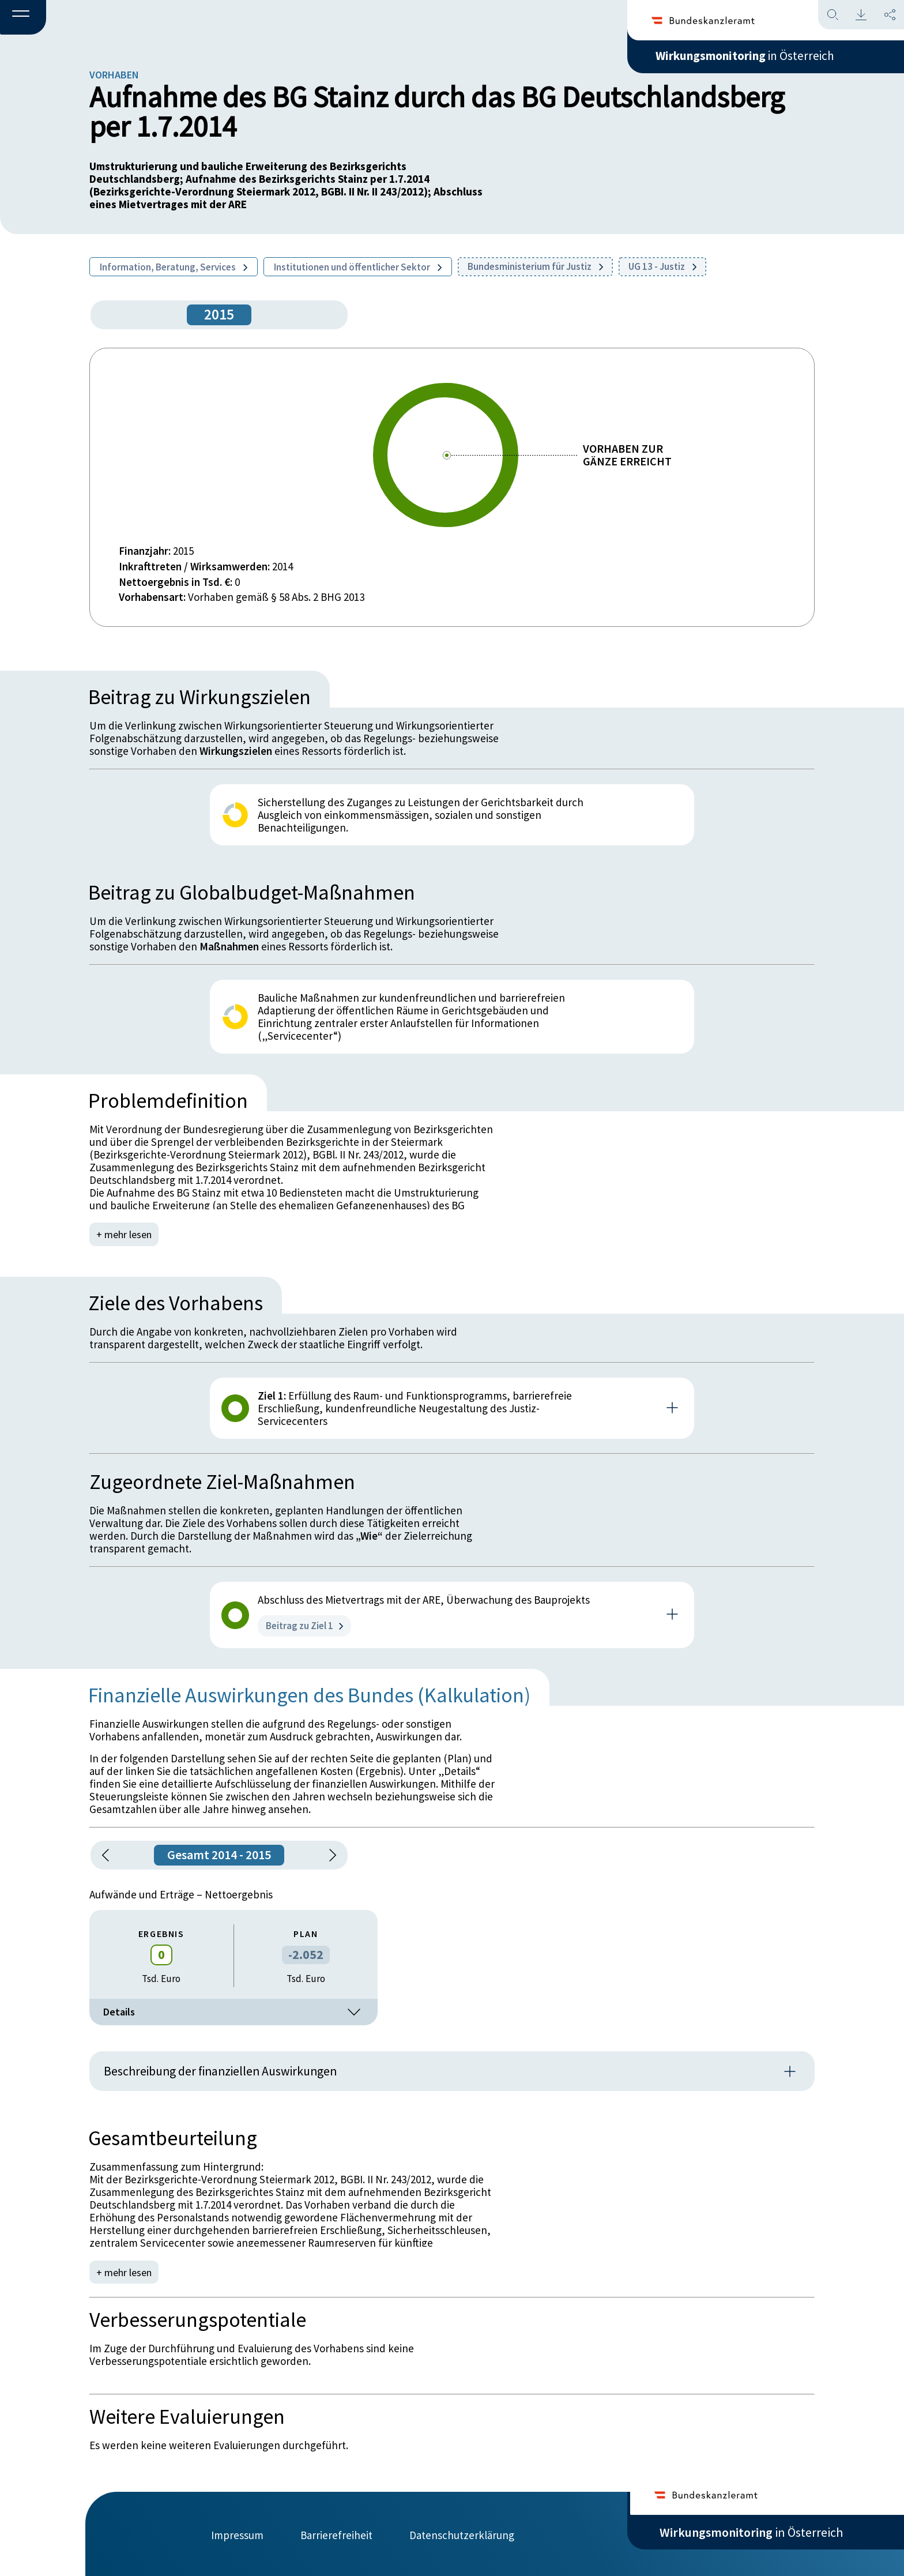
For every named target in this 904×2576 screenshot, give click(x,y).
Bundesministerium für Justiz (535, 266)
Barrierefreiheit (336, 2534)
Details (233, 2012)
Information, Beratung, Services (173, 267)
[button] (23, 18)
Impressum (237, 2534)
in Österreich (751, 57)
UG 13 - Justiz (662, 266)
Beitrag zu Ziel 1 (304, 1625)
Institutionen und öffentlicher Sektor (358, 267)
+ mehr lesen (124, 1234)
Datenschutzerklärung (461, 2534)
